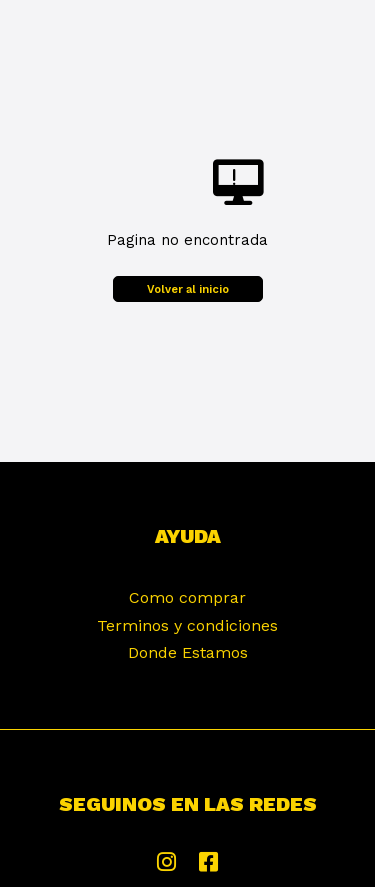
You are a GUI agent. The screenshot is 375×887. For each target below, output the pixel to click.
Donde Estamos (188, 652)
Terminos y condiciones (187, 625)
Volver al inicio (188, 289)
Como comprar (187, 597)
